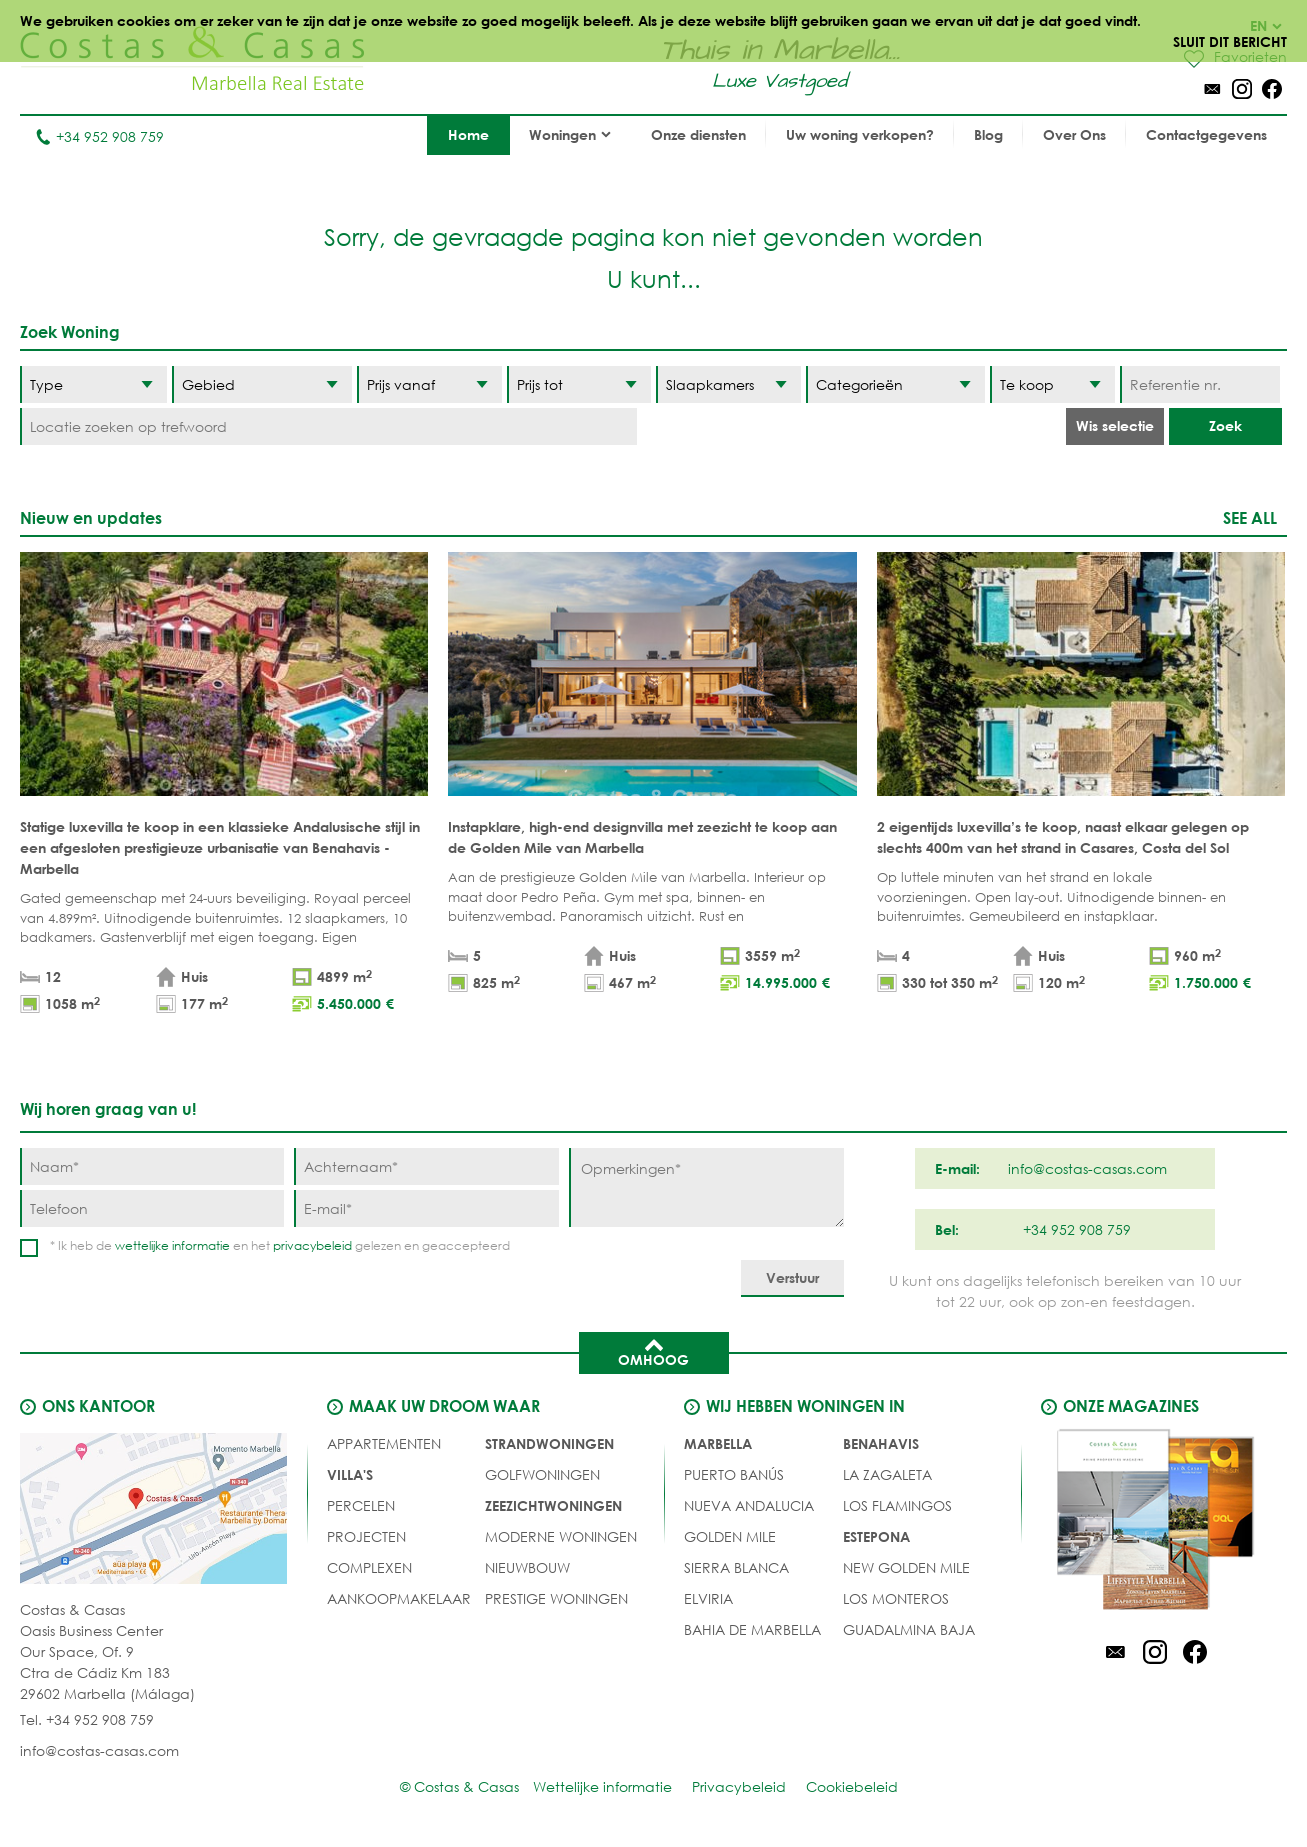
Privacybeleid (739, 1786)
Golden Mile (730, 1536)
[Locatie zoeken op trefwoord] (328, 426)
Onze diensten (698, 134)
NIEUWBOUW (527, 1567)
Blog (988, 134)
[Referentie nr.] (1200, 384)
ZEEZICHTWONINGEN (553, 1505)
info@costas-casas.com (99, 1750)
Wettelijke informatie (602, 1786)
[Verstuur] (792, 1278)
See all (1250, 517)
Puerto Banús (734, 1474)
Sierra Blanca (736, 1567)
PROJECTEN (366, 1536)
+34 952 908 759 (99, 136)
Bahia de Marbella (752, 1629)
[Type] (93, 384)
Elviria (708, 1598)
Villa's (350, 1474)
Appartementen (384, 1443)
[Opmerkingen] (706, 1187)
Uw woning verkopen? (860, 134)
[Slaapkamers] (728, 384)
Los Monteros (896, 1598)
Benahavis (881, 1443)
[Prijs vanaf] (429, 384)
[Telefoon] (152, 1208)
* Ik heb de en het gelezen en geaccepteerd (280, 1245)
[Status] (1052, 384)
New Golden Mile (906, 1567)
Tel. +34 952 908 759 (87, 1719)
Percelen (361, 1505)
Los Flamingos (897, 1505)
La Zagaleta (887, 1474)
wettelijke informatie (172, 1245)
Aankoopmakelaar (399, 1598)
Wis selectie (1115, 425)
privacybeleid (312, 1245)
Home (468, 134)
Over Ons (1074, 134)
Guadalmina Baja (909, 1629)
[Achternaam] (426, 1166)
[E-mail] (426, 1208)
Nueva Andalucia (749, 1505)
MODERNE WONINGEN (561, 1536)
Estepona (876, 1536)
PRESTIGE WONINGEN (556, 1598)
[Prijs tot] (579, 384)
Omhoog (653, 1351)
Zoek (1225, 425)
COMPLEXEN (369, 1567)
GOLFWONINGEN (542, 1474)
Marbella (718, 1443)
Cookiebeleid (852, 1786)
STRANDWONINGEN (549, 1443)
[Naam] (152, 1166)
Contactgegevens (1206, 134)
